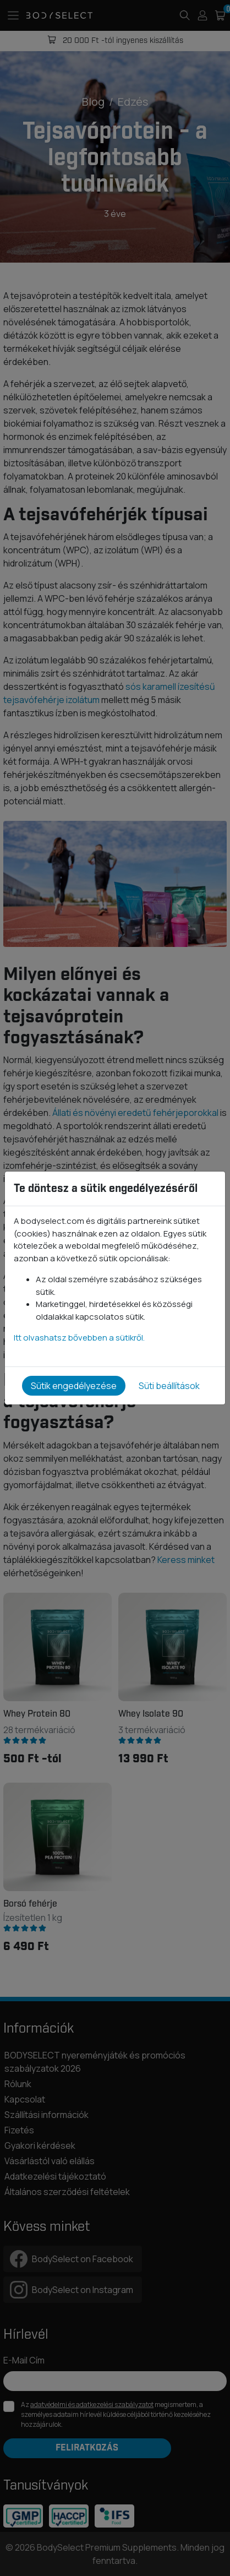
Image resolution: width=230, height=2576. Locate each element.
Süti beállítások (169, 1386)
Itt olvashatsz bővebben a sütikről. (79, 1337)
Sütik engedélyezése (74, 1386)
